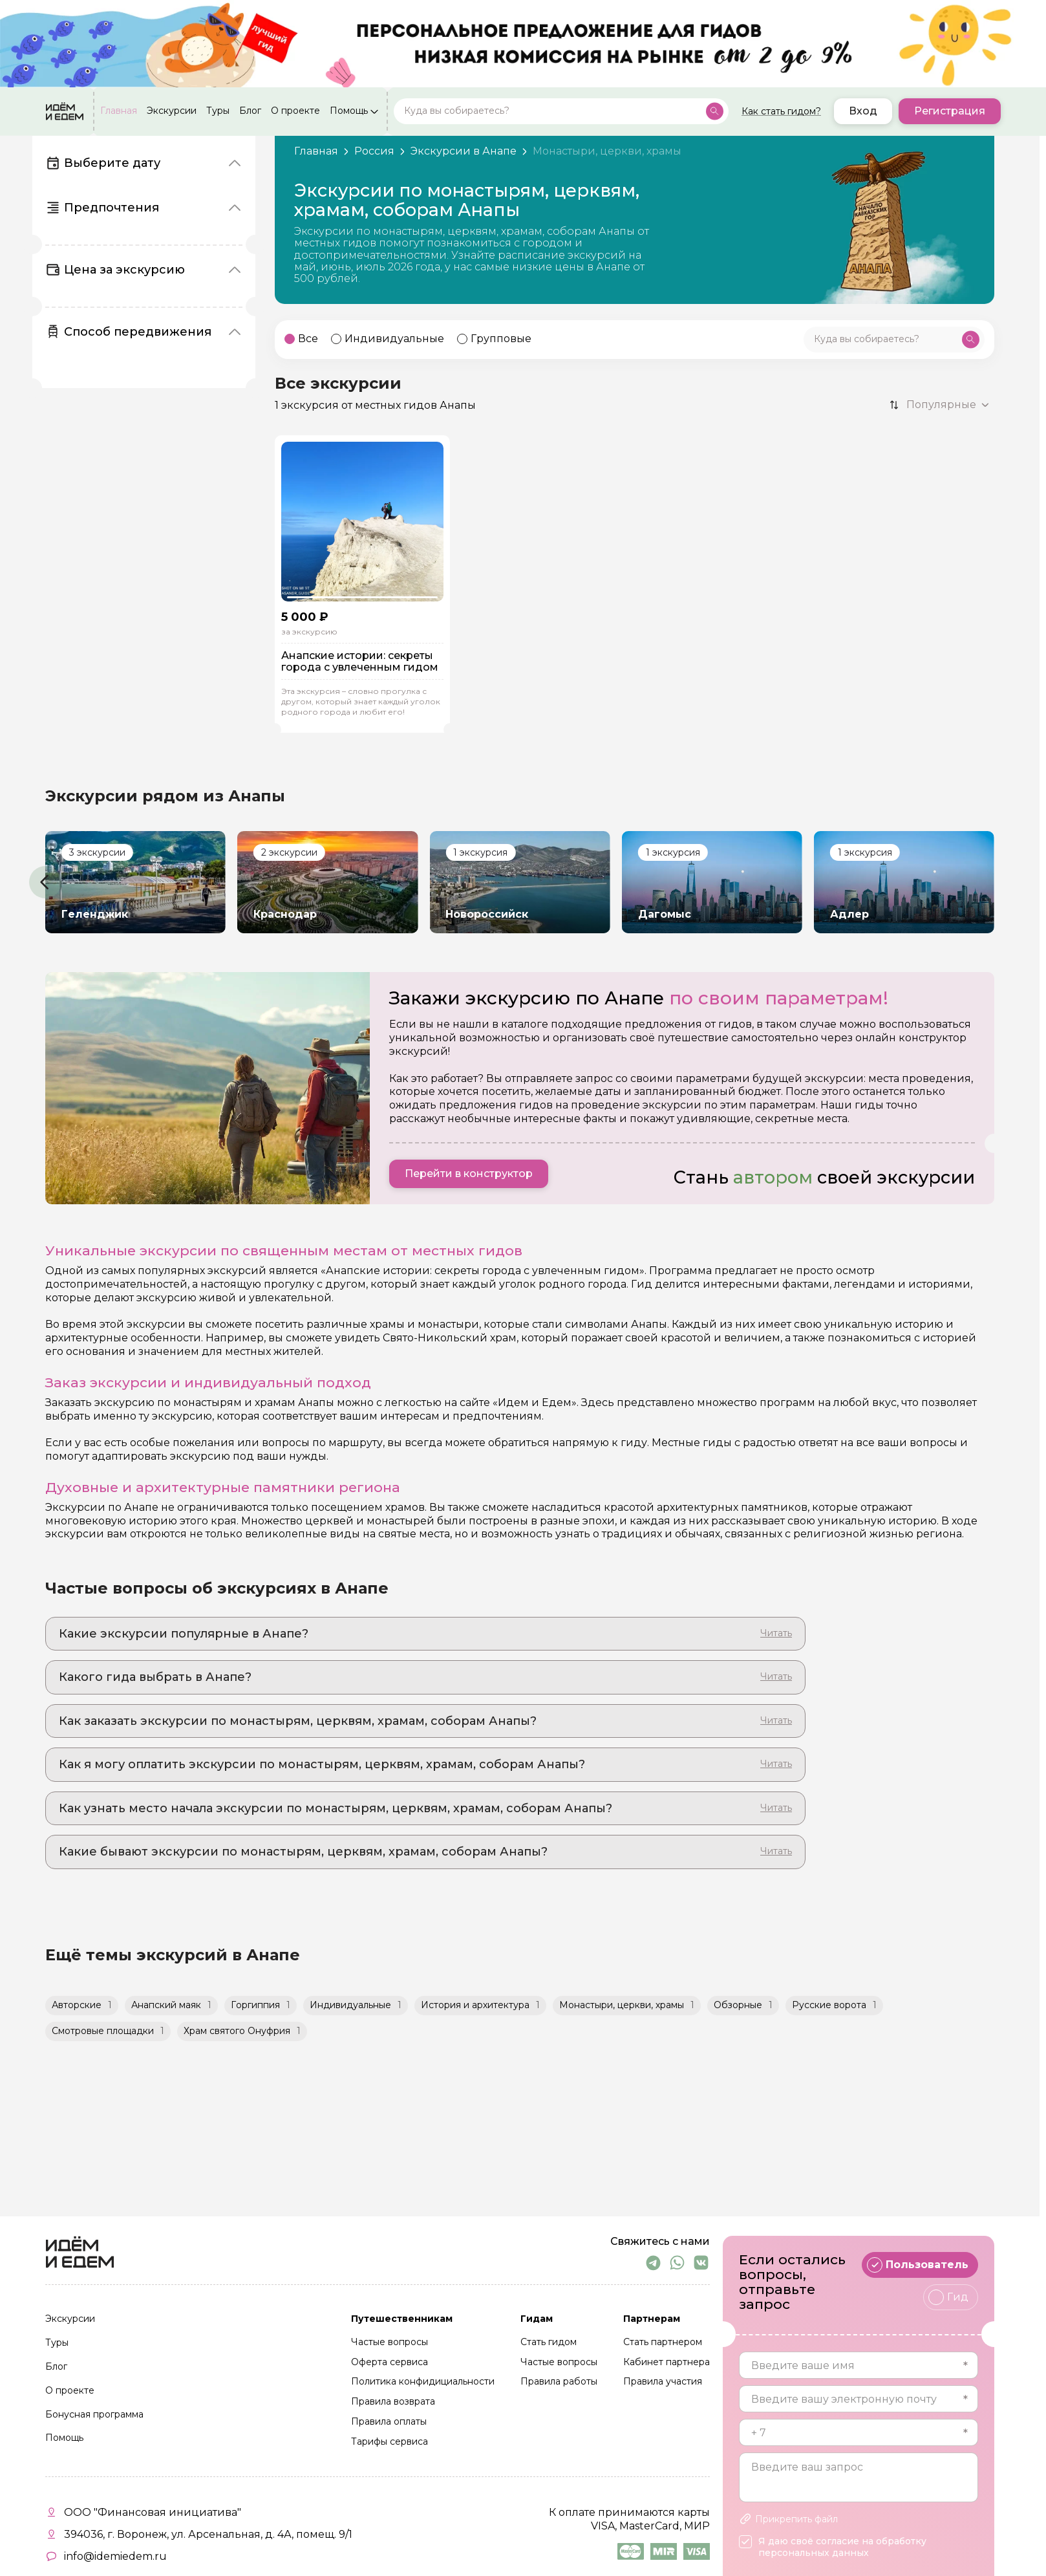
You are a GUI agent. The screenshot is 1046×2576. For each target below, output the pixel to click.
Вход (863, 111)
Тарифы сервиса (389, 2442)
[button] (45, 882)
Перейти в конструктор (469, 1173)
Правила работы (558, 2382)
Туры (217, 111)
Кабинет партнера (666, 2362)
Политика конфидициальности (423, 2382)
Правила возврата (393, 2402)
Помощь (349, 111)
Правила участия (662, 2382)
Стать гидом (548, 2342)
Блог (250, 111)
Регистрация (949, 111)
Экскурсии (172, 111)
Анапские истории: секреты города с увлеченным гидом (359, 661)
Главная (118, 111)
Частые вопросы (389, 2342)
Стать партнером (662, 2342)
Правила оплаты (389, 2422)
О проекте (295, 111)
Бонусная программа (94, 2415)
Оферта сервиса (389, 2362)
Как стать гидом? (781, 111)
